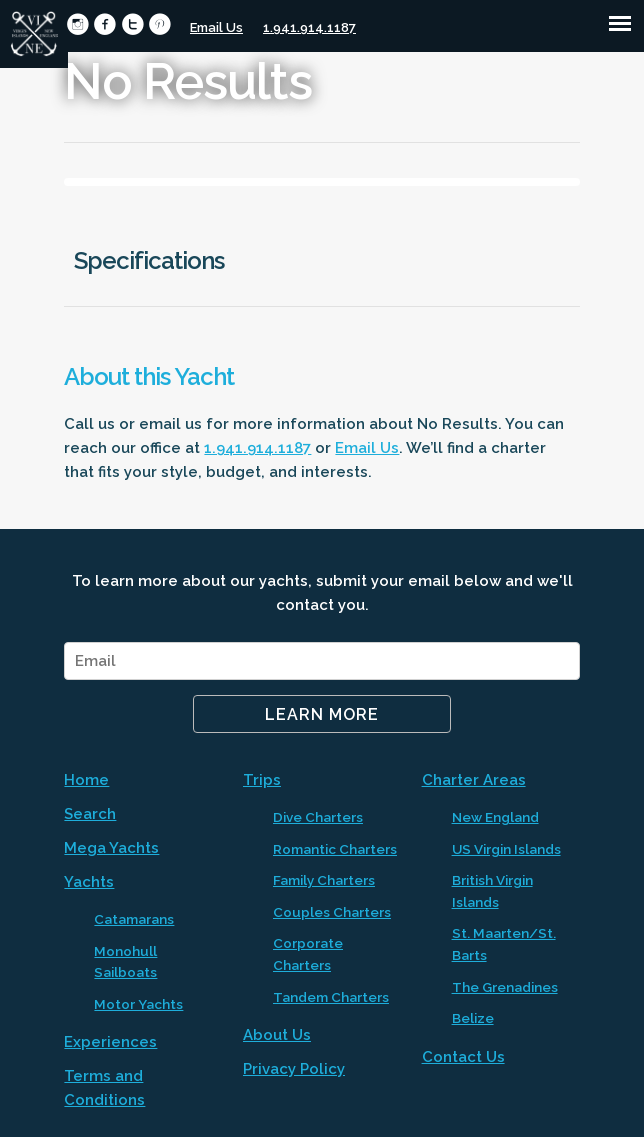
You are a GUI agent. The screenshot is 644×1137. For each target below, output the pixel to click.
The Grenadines (505, 987)
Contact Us (463, 1057)
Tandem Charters (331, 997)
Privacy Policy (294, 1069)
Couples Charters (332, 912)
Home (86, 780)
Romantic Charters (335, 849)
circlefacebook (104, 24)
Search (90, 814)
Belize (473, 1018)
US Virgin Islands (506, 849)
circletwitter (132, 24)
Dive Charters (318, 817)
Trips (262, 780)
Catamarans (134, 919)
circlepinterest (159, 24)
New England (495, 817)
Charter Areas (474, 780)
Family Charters (324, 880)
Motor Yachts (138, 1004)
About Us (277, 1035)
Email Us (216, 27)
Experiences (110, 1042)
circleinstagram (77, 24)
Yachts (89, 882)
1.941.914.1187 (309, 27)
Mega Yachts (111, 848)
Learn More (322, 714)
